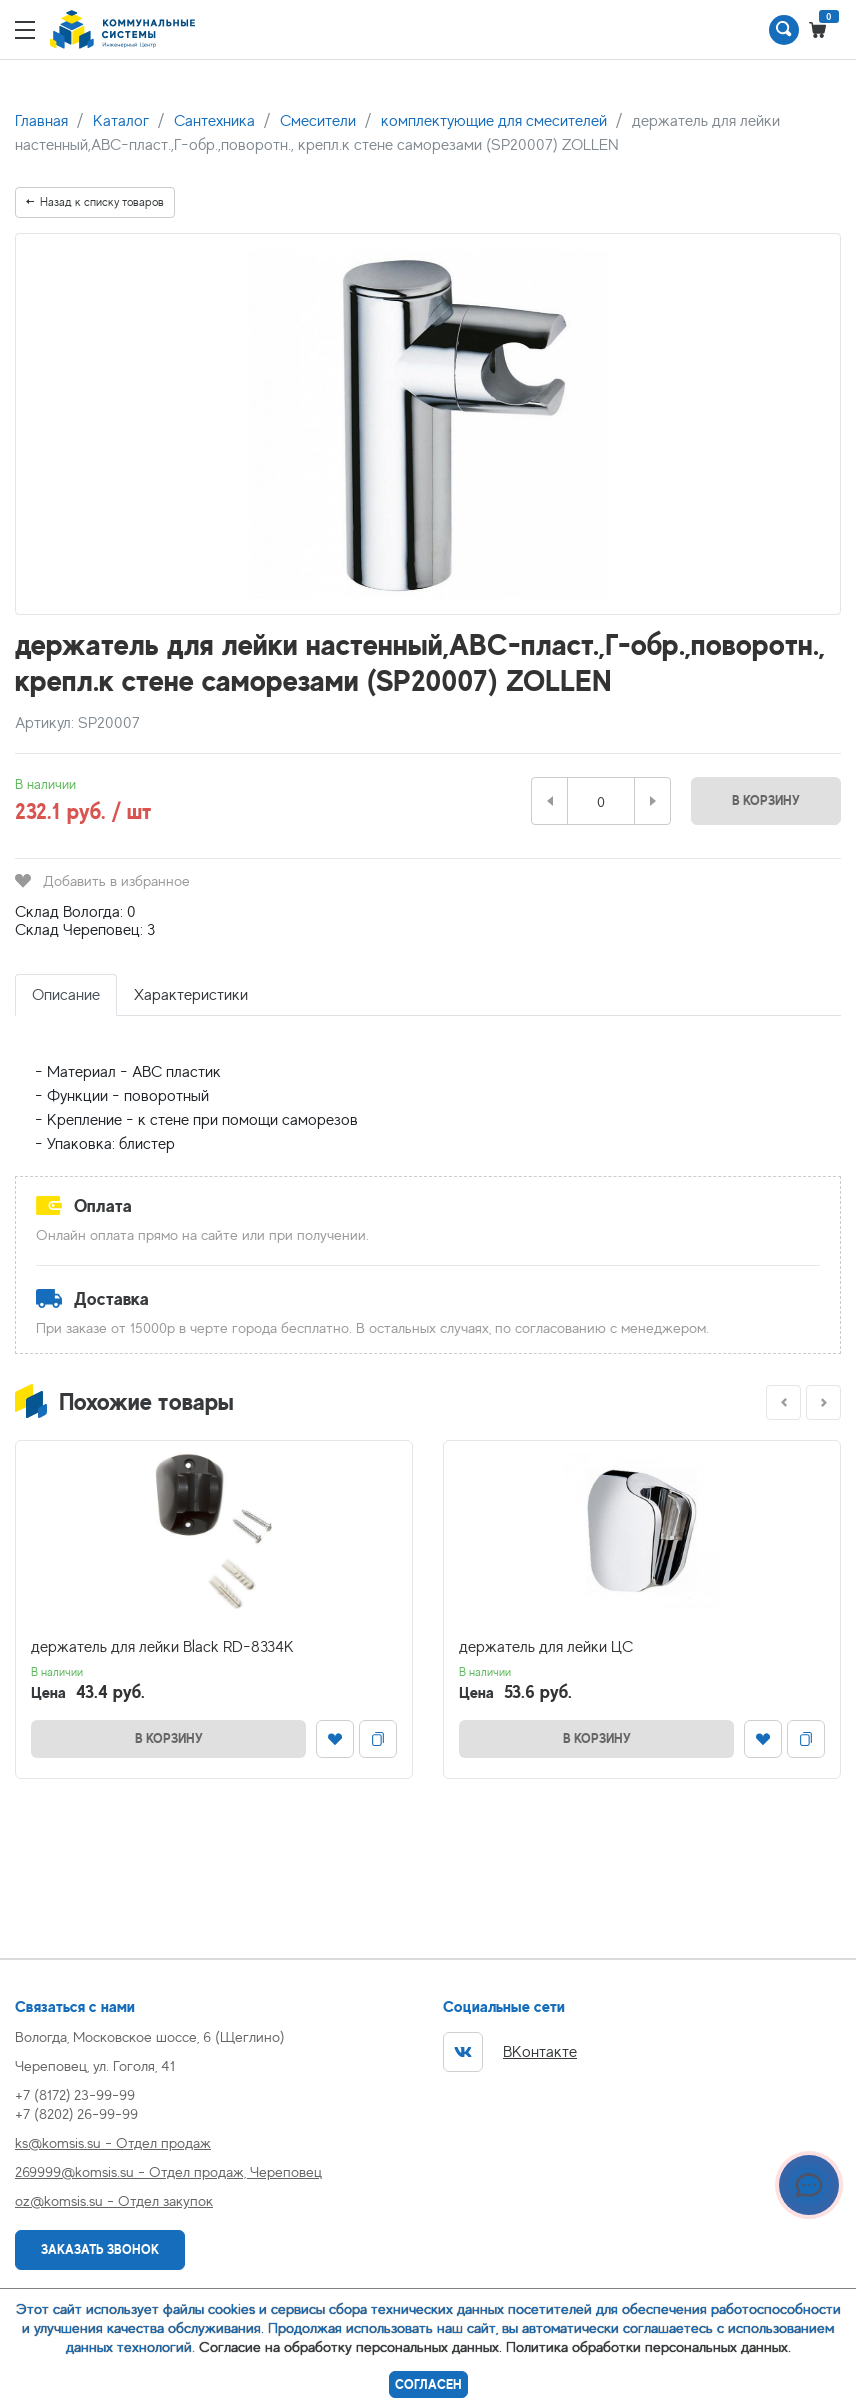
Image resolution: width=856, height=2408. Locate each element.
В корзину (766, 800)
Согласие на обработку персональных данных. (350, 2346)
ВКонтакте (510, 2052)
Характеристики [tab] (191, 995)
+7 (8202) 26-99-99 (76, 2113)
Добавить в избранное (102, 880)
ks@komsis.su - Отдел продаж (113, 2142)
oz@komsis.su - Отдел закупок (114, 2200)
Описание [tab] (66, 995)
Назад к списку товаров (95, 202)
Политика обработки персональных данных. (648, 2346)
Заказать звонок (100, 2249)
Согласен (428, 2384)
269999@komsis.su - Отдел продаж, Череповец (168, 2171)
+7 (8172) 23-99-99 (75, 2094)
